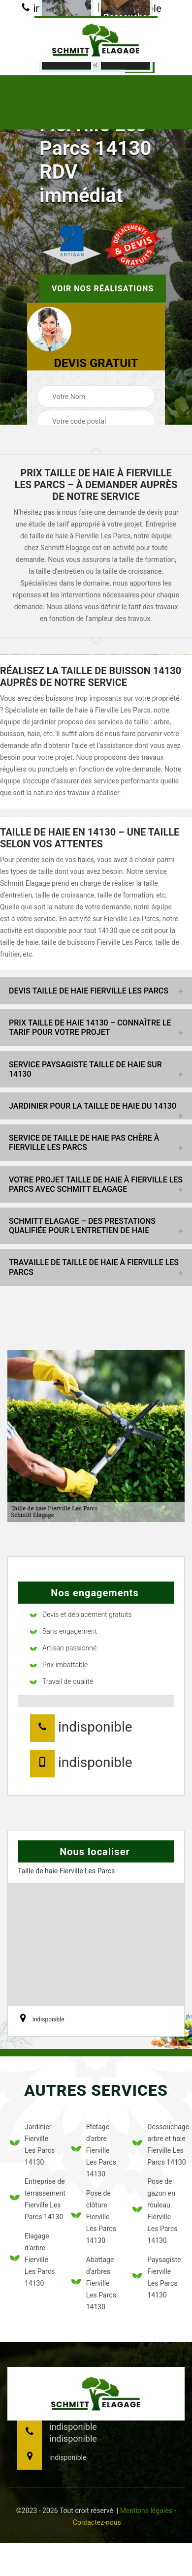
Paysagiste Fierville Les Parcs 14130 (156, 2277)
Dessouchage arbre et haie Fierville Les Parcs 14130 (157, 2144)
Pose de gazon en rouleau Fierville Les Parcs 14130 (154, 2210)
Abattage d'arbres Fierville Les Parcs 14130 (93, 2283)
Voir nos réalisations (103, 288)
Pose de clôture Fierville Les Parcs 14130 (93, 2216)
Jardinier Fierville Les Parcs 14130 (32, 2144)
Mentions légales (146, 2510)
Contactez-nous (97, 2522)
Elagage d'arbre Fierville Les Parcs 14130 (32, 2259)
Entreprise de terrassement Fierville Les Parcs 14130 (35, 2199)
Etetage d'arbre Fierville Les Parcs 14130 (93, 2150)
